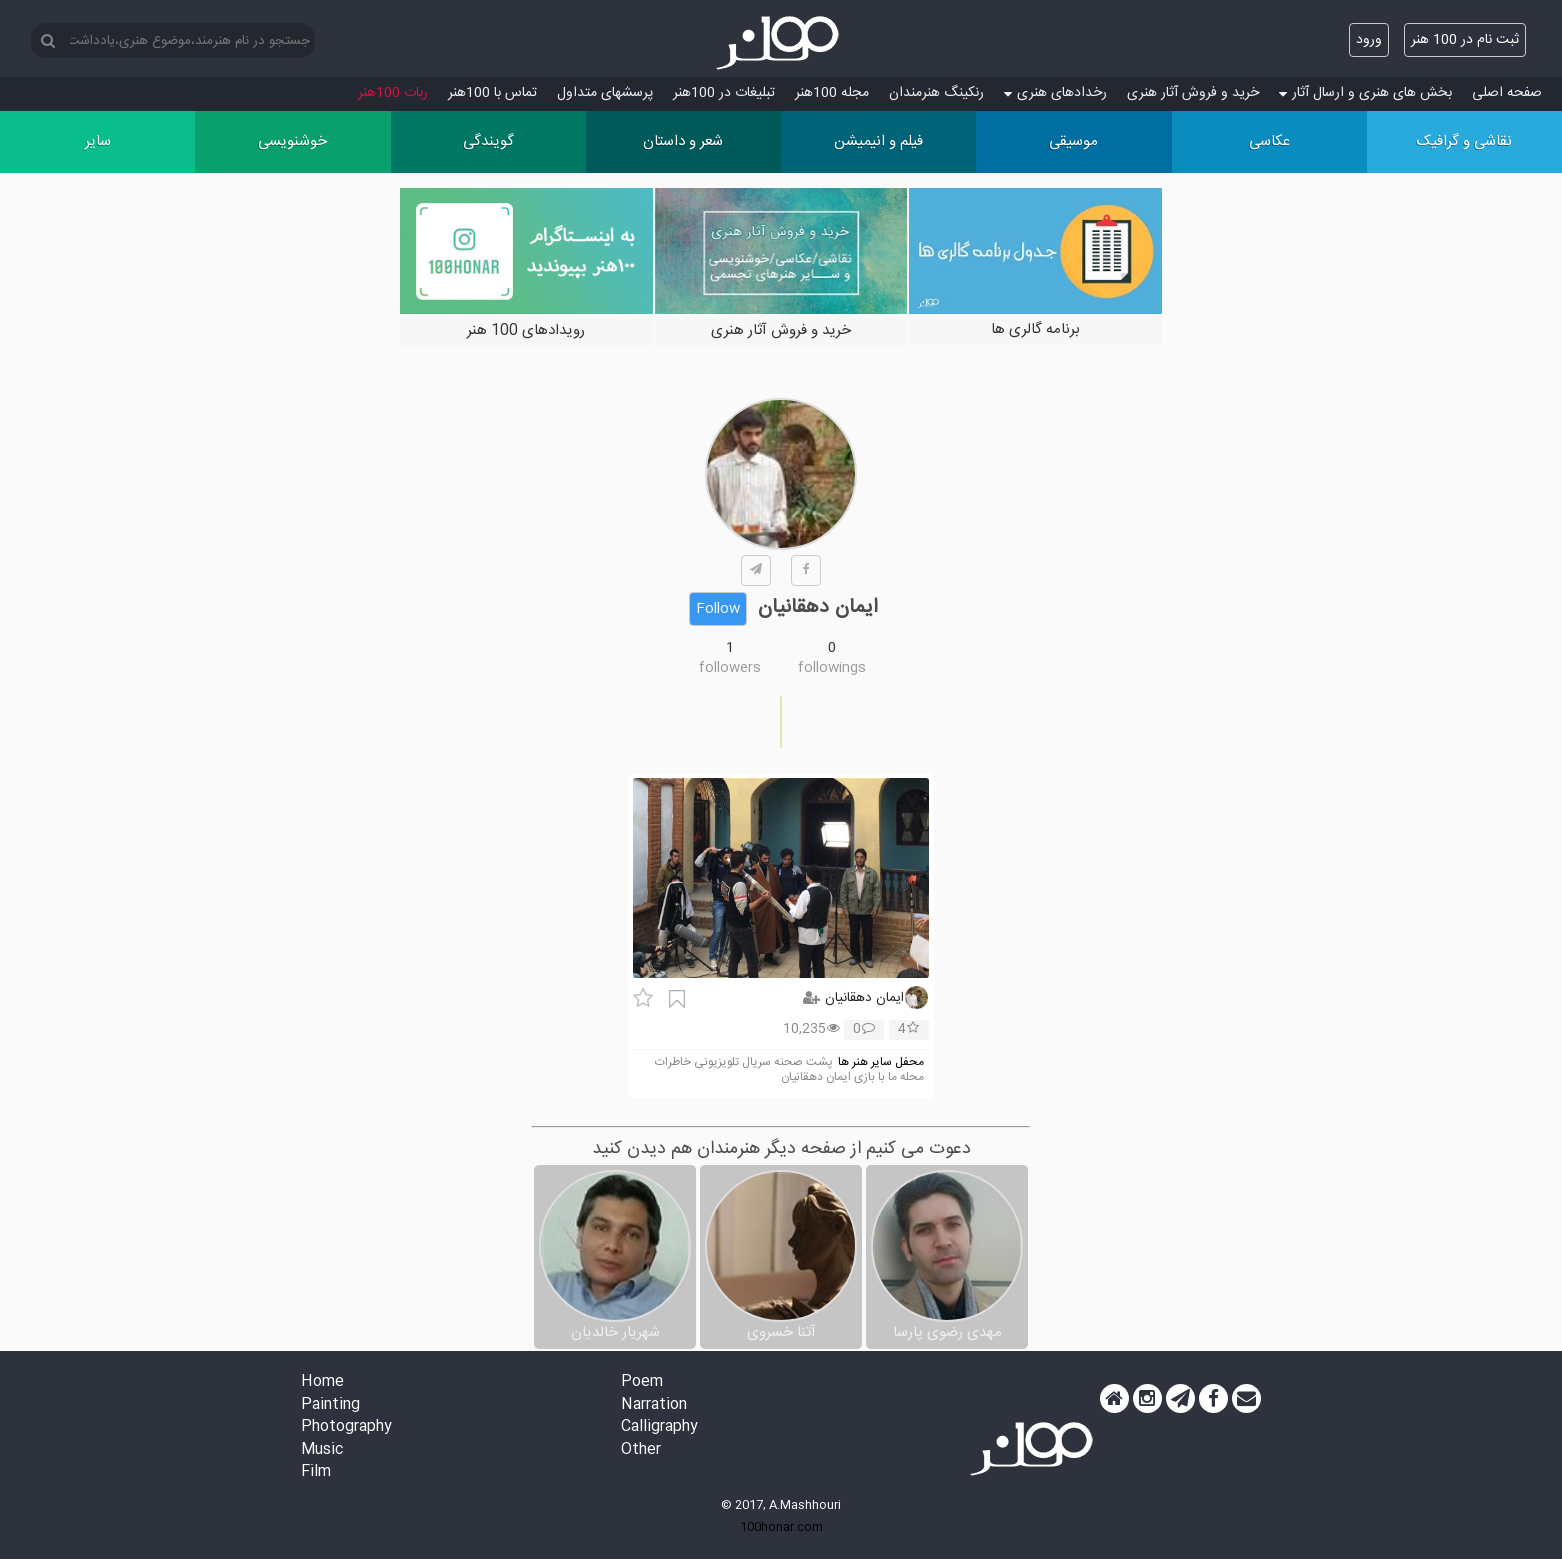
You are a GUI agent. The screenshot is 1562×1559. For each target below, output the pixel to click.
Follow (718, 609)
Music (322, 1450)
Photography (346, 1427)
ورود (1369, 40)
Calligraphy (659, 1427)
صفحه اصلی (1507, 93)
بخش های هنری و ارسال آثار (1365, 93)
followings (832, 668)
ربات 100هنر (393, 93)
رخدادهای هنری (1055, 93)
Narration (654, 1405)
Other (641, 1450)
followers (730, 668)
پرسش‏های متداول (605, 93)
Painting (330, 1405)
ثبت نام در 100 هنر (1465, 40)
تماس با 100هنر (492, 93)
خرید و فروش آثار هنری (1193, 93)
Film (316, 1472)
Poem (642, 1382)
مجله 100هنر (832, 93)
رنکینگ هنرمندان (936, 93)
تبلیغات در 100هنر (724, 93)
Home (322, 1382)
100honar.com (781, 1527)
